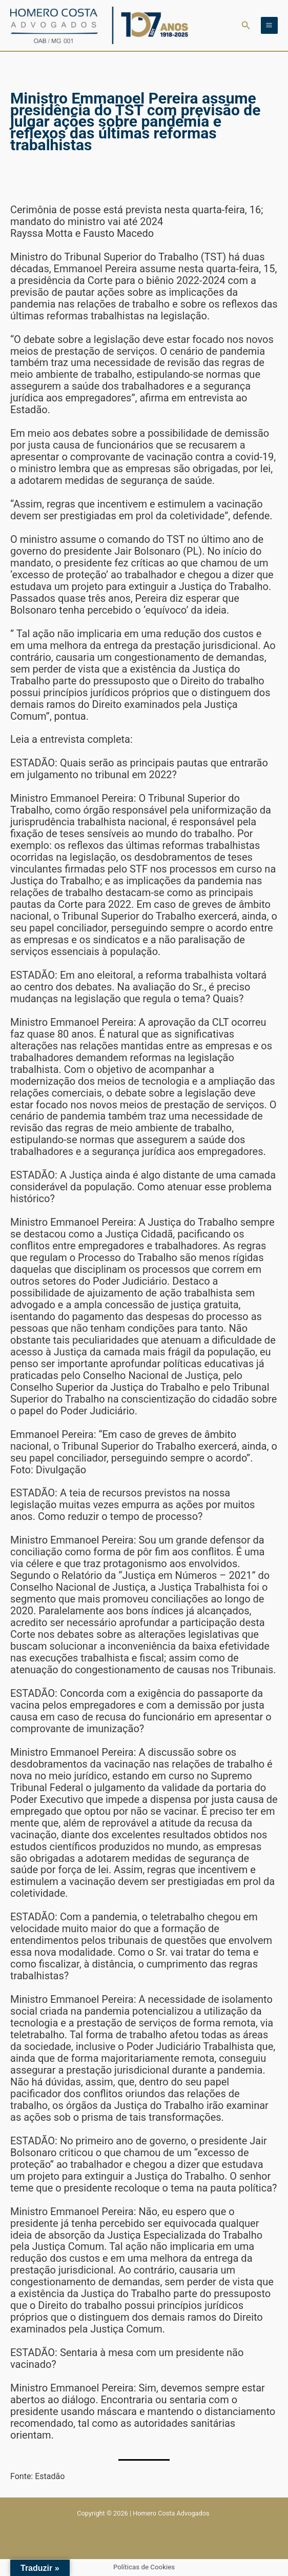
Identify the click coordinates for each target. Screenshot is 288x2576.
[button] (246, 25)
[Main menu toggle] (269, 25)
